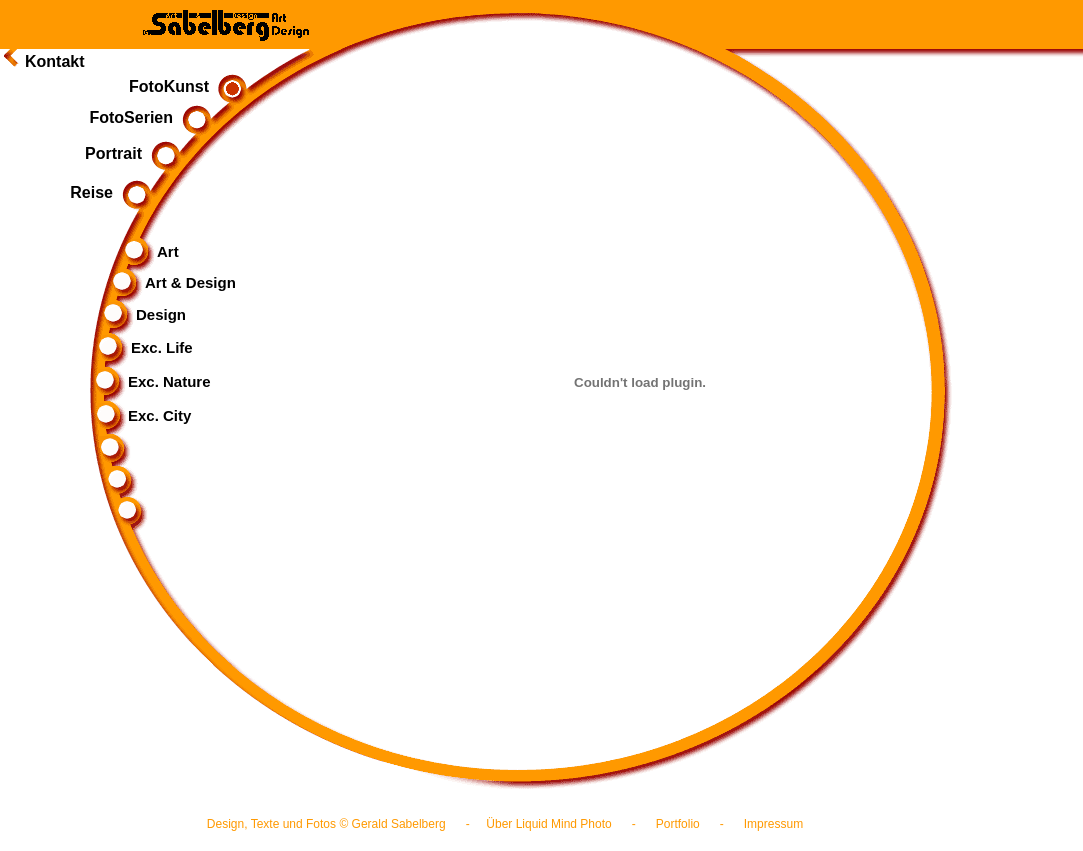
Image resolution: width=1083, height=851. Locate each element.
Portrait (129, 153)
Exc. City (143, 415)
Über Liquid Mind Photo (548, 824)
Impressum (773, 824)
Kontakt (55, 61)
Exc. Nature (153, 381)
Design (145, 314)
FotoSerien (147, 117)
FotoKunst (185, 86)
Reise (107, 192)
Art (152, 251)
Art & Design (174, 282)
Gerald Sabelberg (399, 824)
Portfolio (678, 824)
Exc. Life (146, 347)
